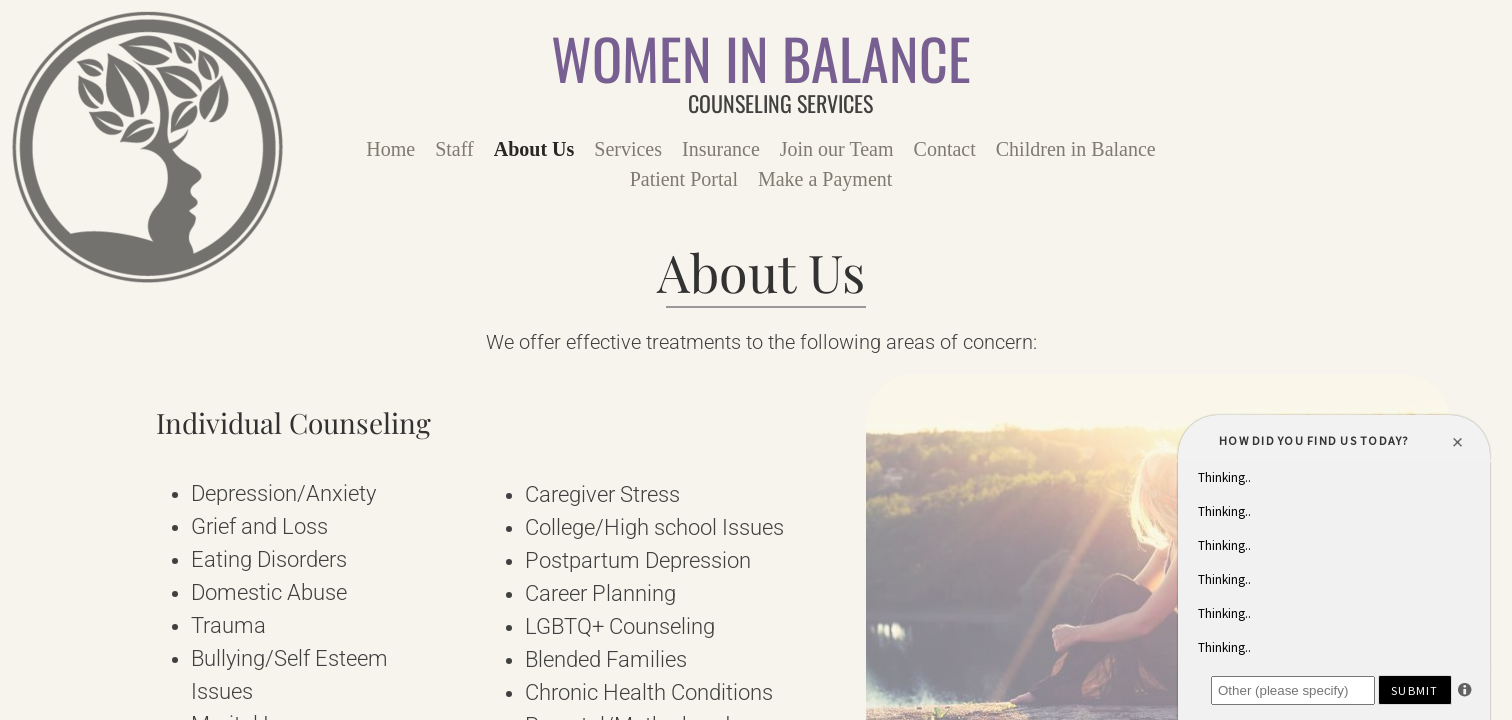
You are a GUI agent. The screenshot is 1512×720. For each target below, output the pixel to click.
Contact (945, 149)
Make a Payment (825, 179)
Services (628, 149)
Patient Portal (684, 179)
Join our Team (837, 149)
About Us (534, 149)
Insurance (721, 149)
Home (390, 149)
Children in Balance (1076, 149)
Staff (454, 149)
